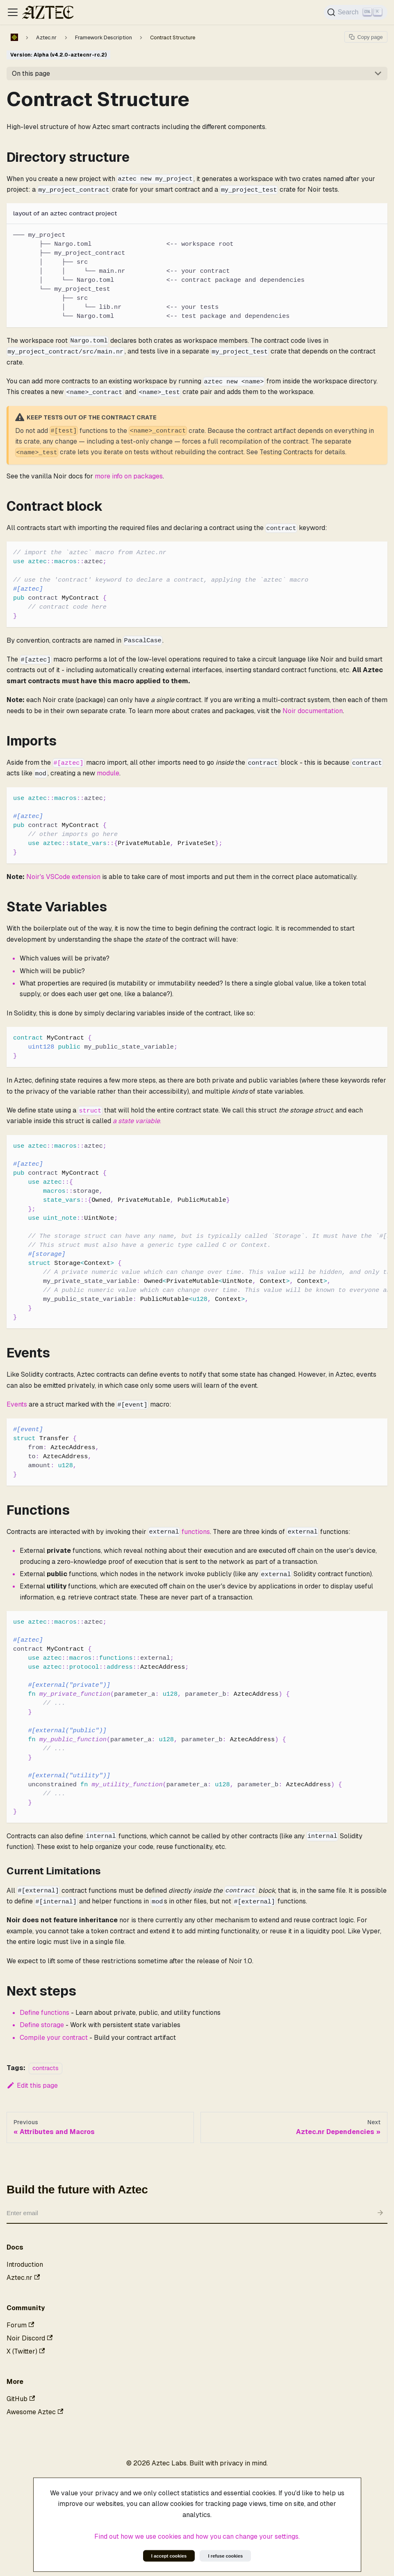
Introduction (25, 2264)
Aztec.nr (23, 2277)
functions (196, 1531)
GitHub (21, 2399)
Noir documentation (312, 711)
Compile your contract (54, 2037)
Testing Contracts (286, 452)
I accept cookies (169, 2555)
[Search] (355, 12)
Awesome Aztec (35, 2412)
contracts (45, 2068)
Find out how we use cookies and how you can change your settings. (197, 2536)
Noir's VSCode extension (63, 876)
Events (17, 1404)
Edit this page (32, 2085)
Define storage (42, 2025)
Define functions (44, 2012)
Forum (20, 2325)
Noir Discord (29, 2338)
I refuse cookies (225, 2555)
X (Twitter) (26, 2351)
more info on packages (129, 476)
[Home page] (14, 37)
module (108, 773)
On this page (31, 73)
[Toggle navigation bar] (13, 12)
